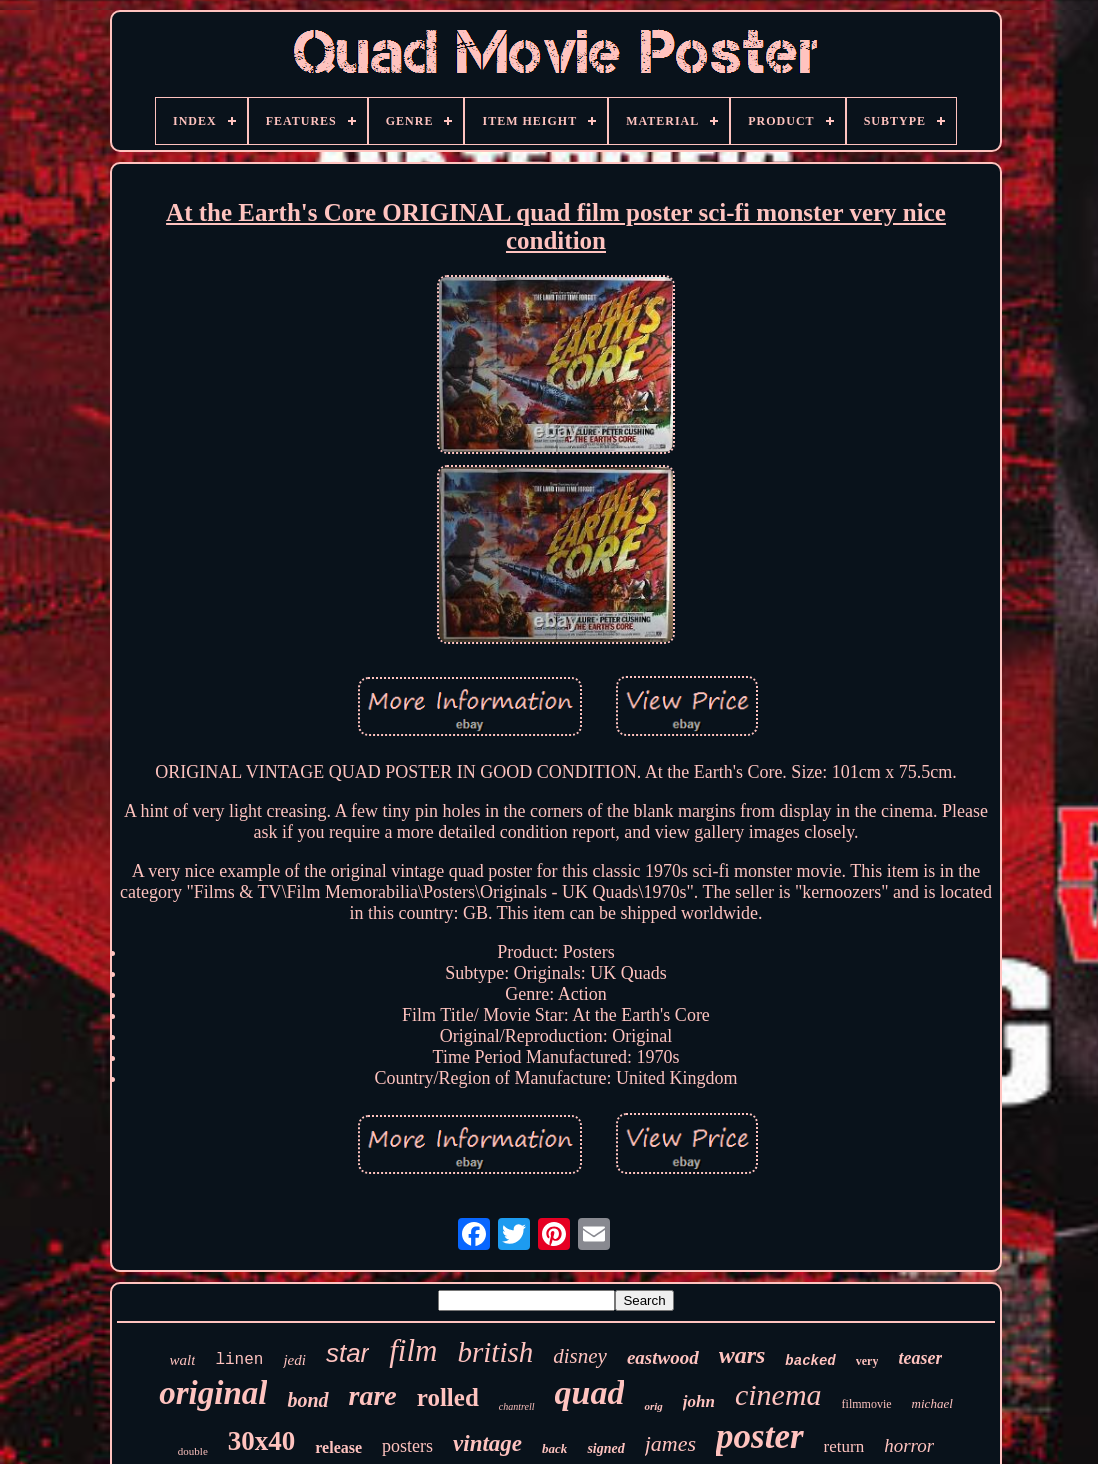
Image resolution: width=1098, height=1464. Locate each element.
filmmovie (867, 1404)
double (193, 1451)
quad (590, 1392)
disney (580, 1356)
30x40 (262, 1441)
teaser (920, 1358)
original (213, 1393)
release (338, 1447)
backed (810, 1361)
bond (307, 1400)
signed (605, 1448)
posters (407, 1446)
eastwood (663, 1357)
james (670, 1443)
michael (932, 1403)
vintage (487, 1443)
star (347, 1353)
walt (183, 1360)
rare (373, 1395)
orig (653, 1406)
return (844, 1446)
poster (760, 1436)
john (699, 1401)
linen (239, 1360)
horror (909, 1445)
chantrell (517, 1406)
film (413, 1350)
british (495, 1352)
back (554, 1448)
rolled (448, 1397)
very (867, 1361)
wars (742, 1355)
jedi (294, 1360)
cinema (778, 1394)
